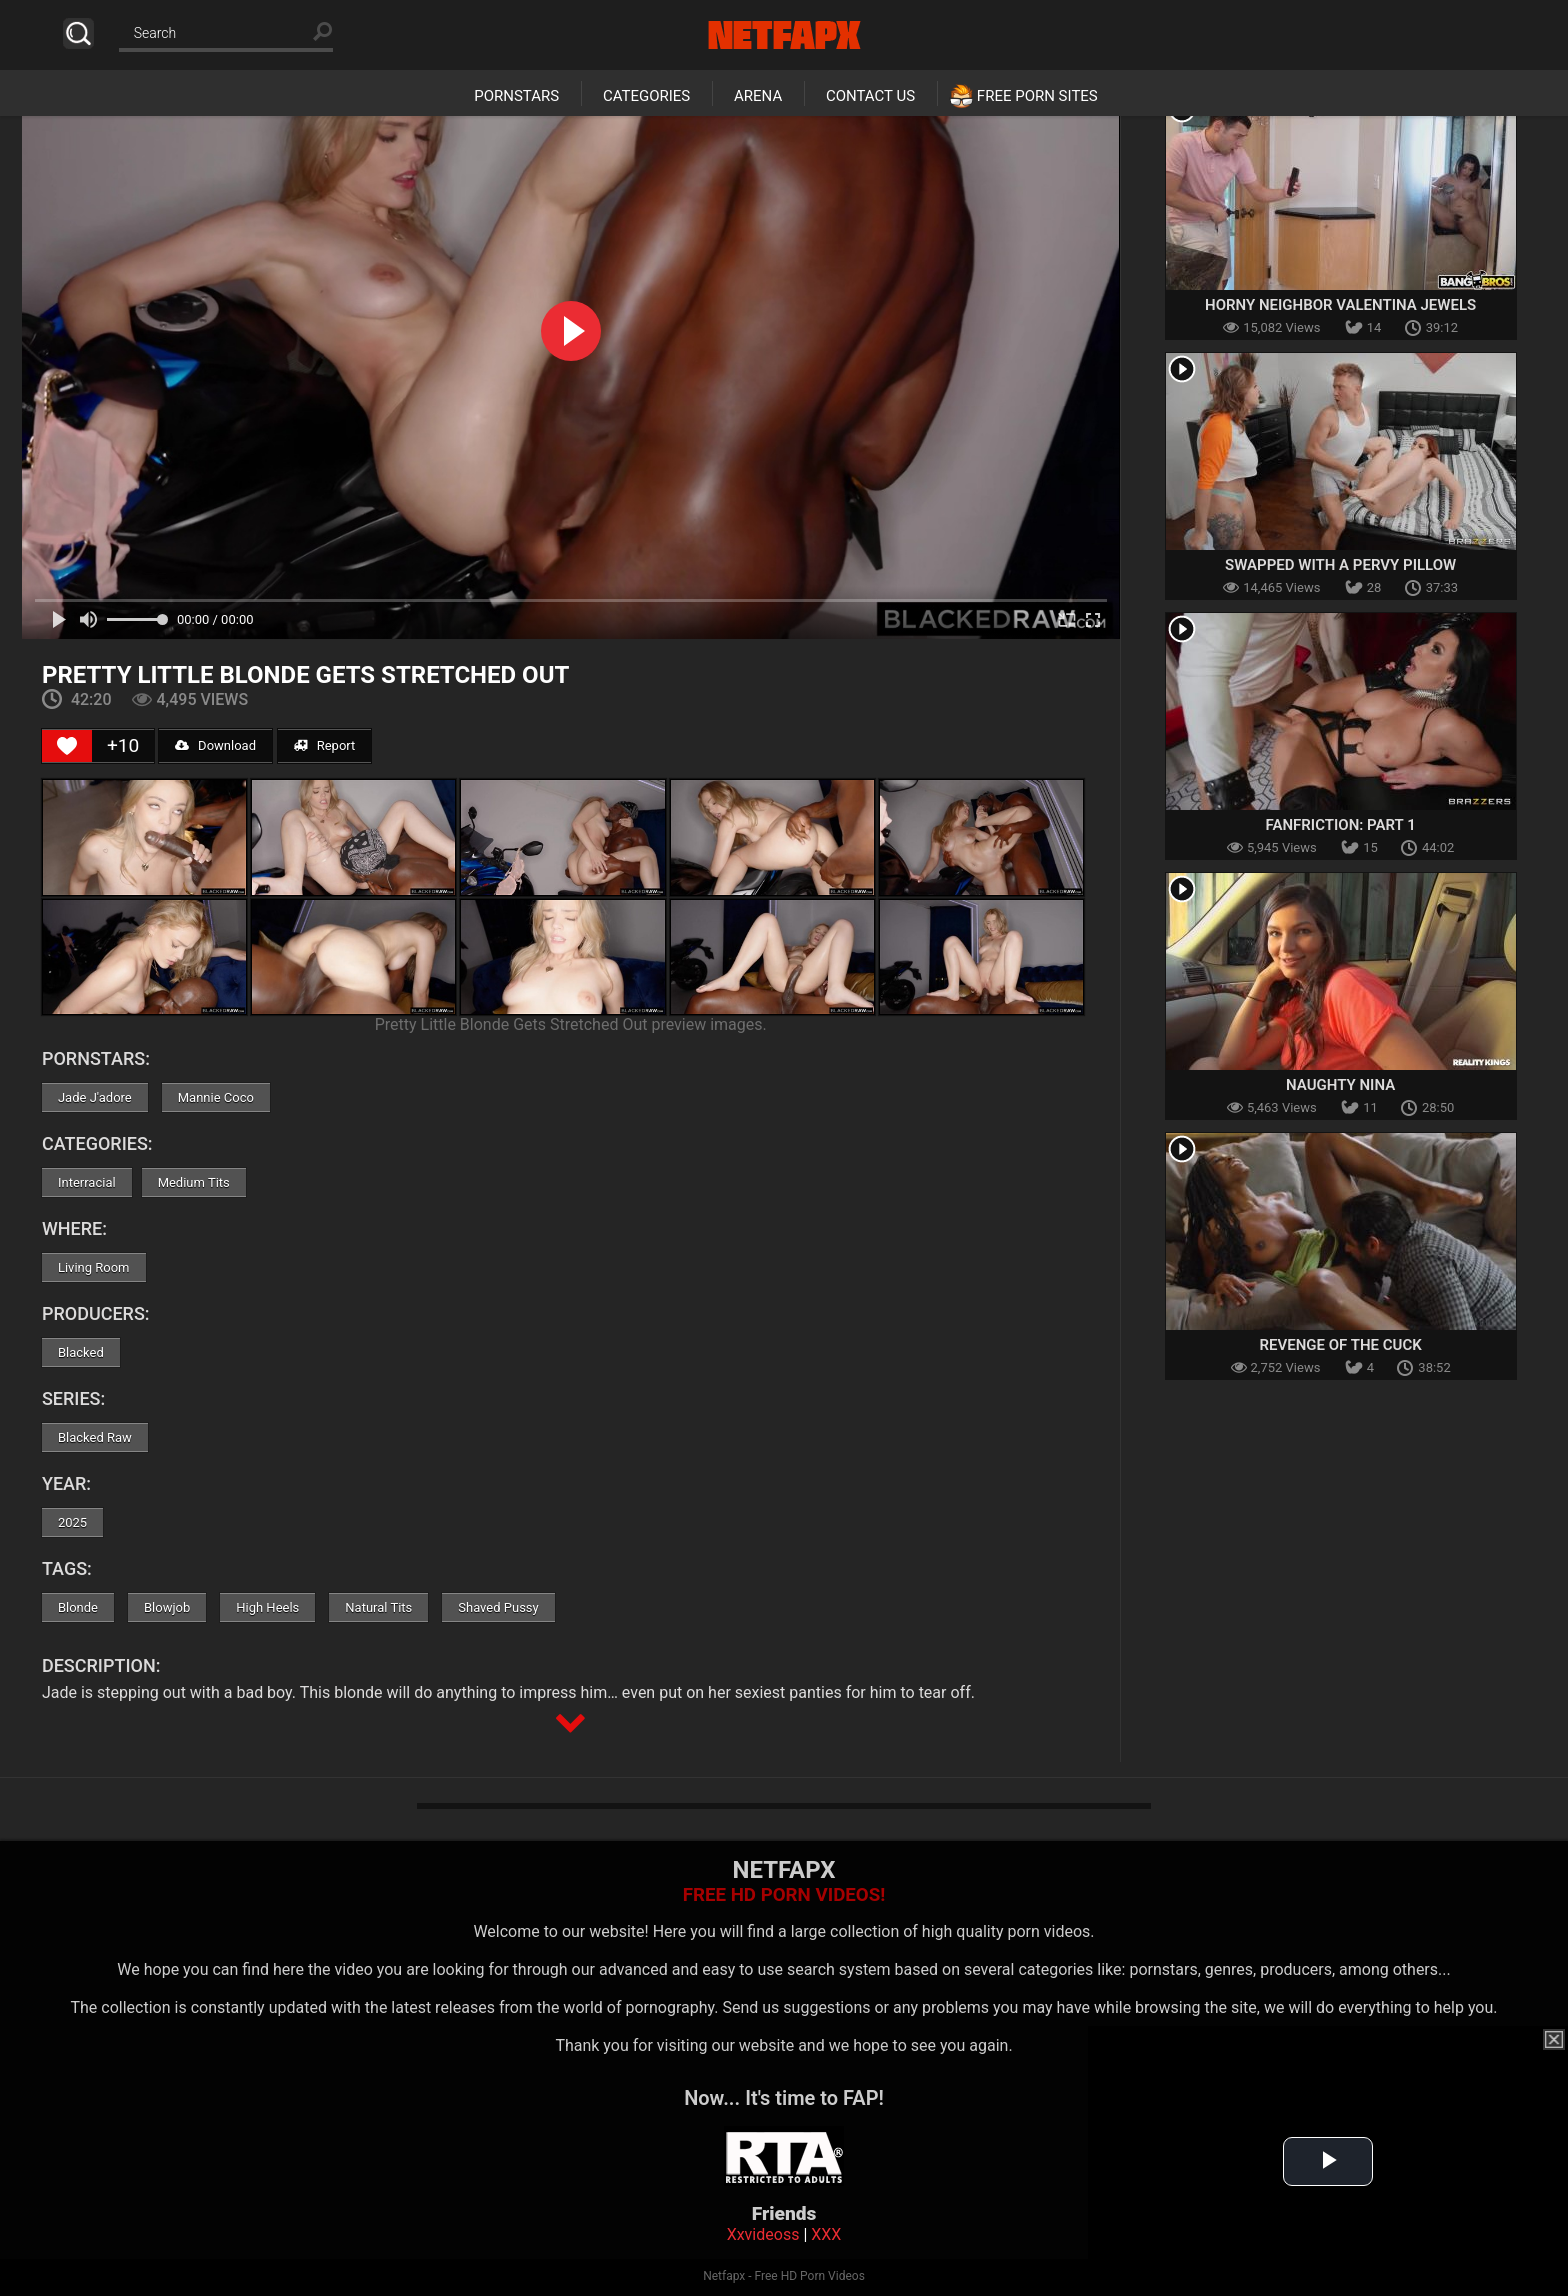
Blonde (78, 1607)
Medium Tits (194, 1182)
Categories (646, 96)
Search (78, 33)
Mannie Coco (216, 1097)
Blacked (81, 1352)
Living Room (94, 1267)
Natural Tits (378, 1607)
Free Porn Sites (1037, 96)
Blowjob (167, 1607)
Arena (758, 96)
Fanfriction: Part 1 (1341, 825)
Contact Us (870, 96)
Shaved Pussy (498, 1607)
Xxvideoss (763, 2234)
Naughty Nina (1340, 1085)
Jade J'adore (95, 1097)
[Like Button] (67, 746)
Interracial (87, 1182)
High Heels (267, 1607)
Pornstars (516, 96)
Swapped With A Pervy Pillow (1340, 565)
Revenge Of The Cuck (1341, 1345)
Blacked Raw (95, 1437)
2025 (72, 1522)
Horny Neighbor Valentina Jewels (1340, 305)
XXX (826, 2234)
